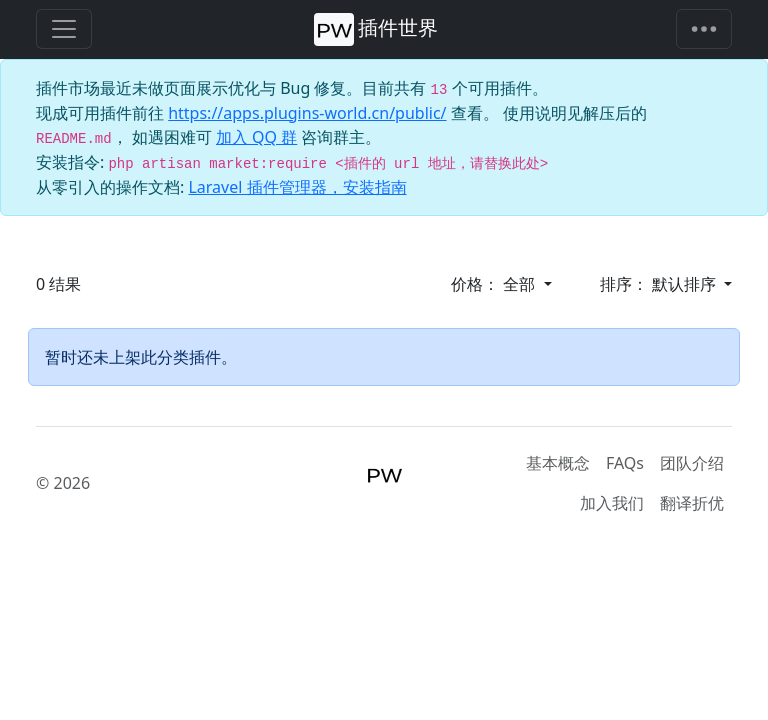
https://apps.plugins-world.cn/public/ (307, 113)
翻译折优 (692, 503)
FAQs (625, 463)
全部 (521, 284)
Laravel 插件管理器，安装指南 (297, 187)
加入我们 (612, 503)
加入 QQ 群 (256, 137)
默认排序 (686, 284)
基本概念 (558, 463)
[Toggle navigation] (704, 29)
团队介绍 (692, 463)
